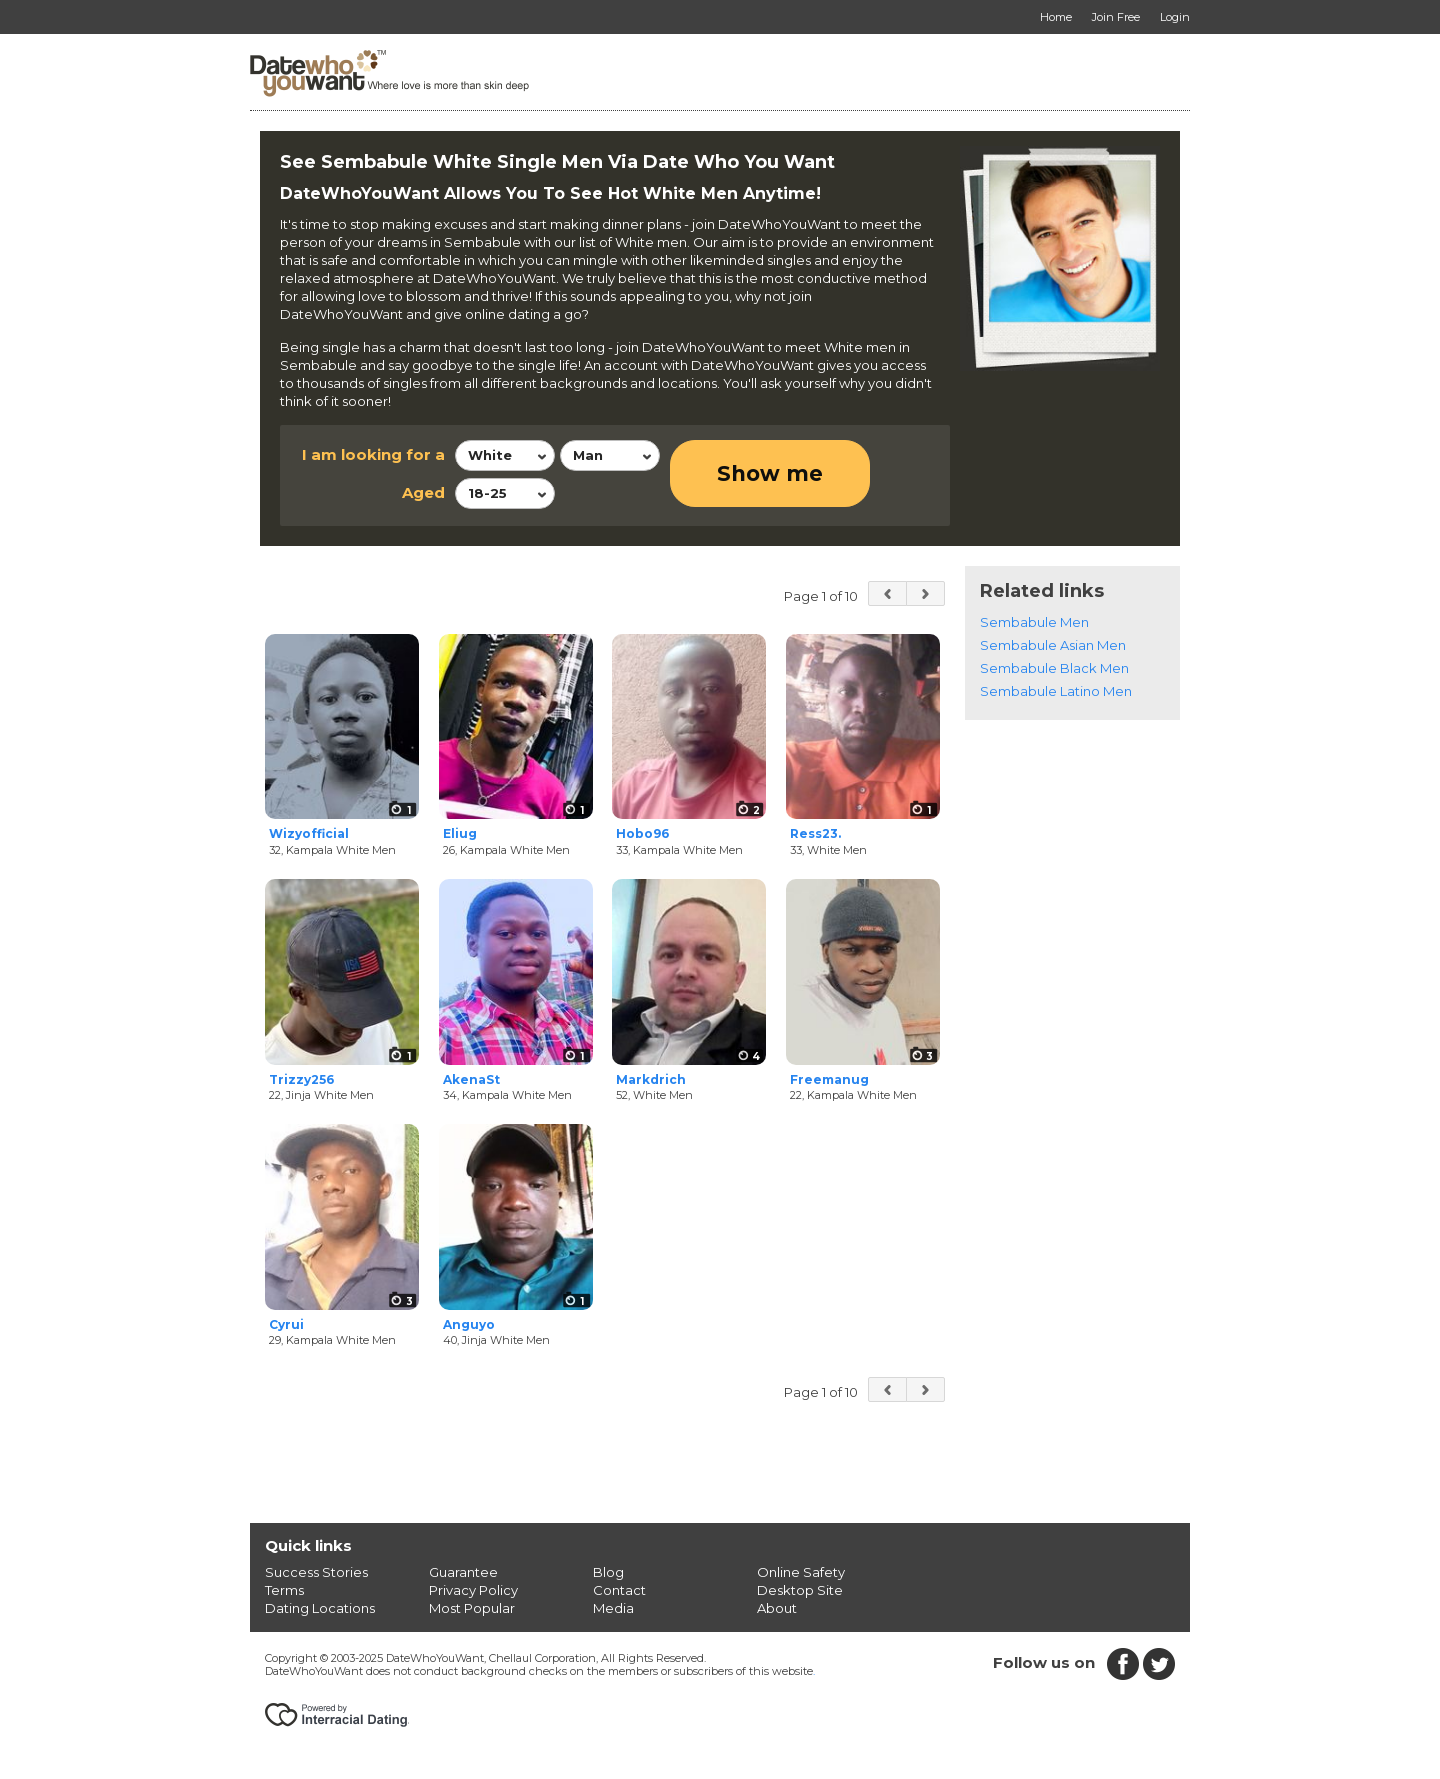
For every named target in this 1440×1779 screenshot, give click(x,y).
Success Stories (316, 1572)
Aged (423, 492)
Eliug (460, 833)
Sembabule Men (1034, 622)
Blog (608, 1572)
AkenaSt (471, 1079)
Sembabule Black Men (1054, 668)
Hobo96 (642, 833)
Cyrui (286, 1324)
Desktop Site (800, 1590)
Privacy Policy (473, 1590)
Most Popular (472, 1608)
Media (613, 1608)
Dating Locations (320, 1608)
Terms (284, 1590)
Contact (619, 1590)
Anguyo (469, 1324)
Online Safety (801, 1572)
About (777, 1608)
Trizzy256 (301, 1079)
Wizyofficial (309, 833)
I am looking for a (373, 454)
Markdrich (651, 1079)
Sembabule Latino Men (1056, 691)
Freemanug (829, 1079)
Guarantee (463, 1572)
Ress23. (815, 833)
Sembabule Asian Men (1053, 645)
